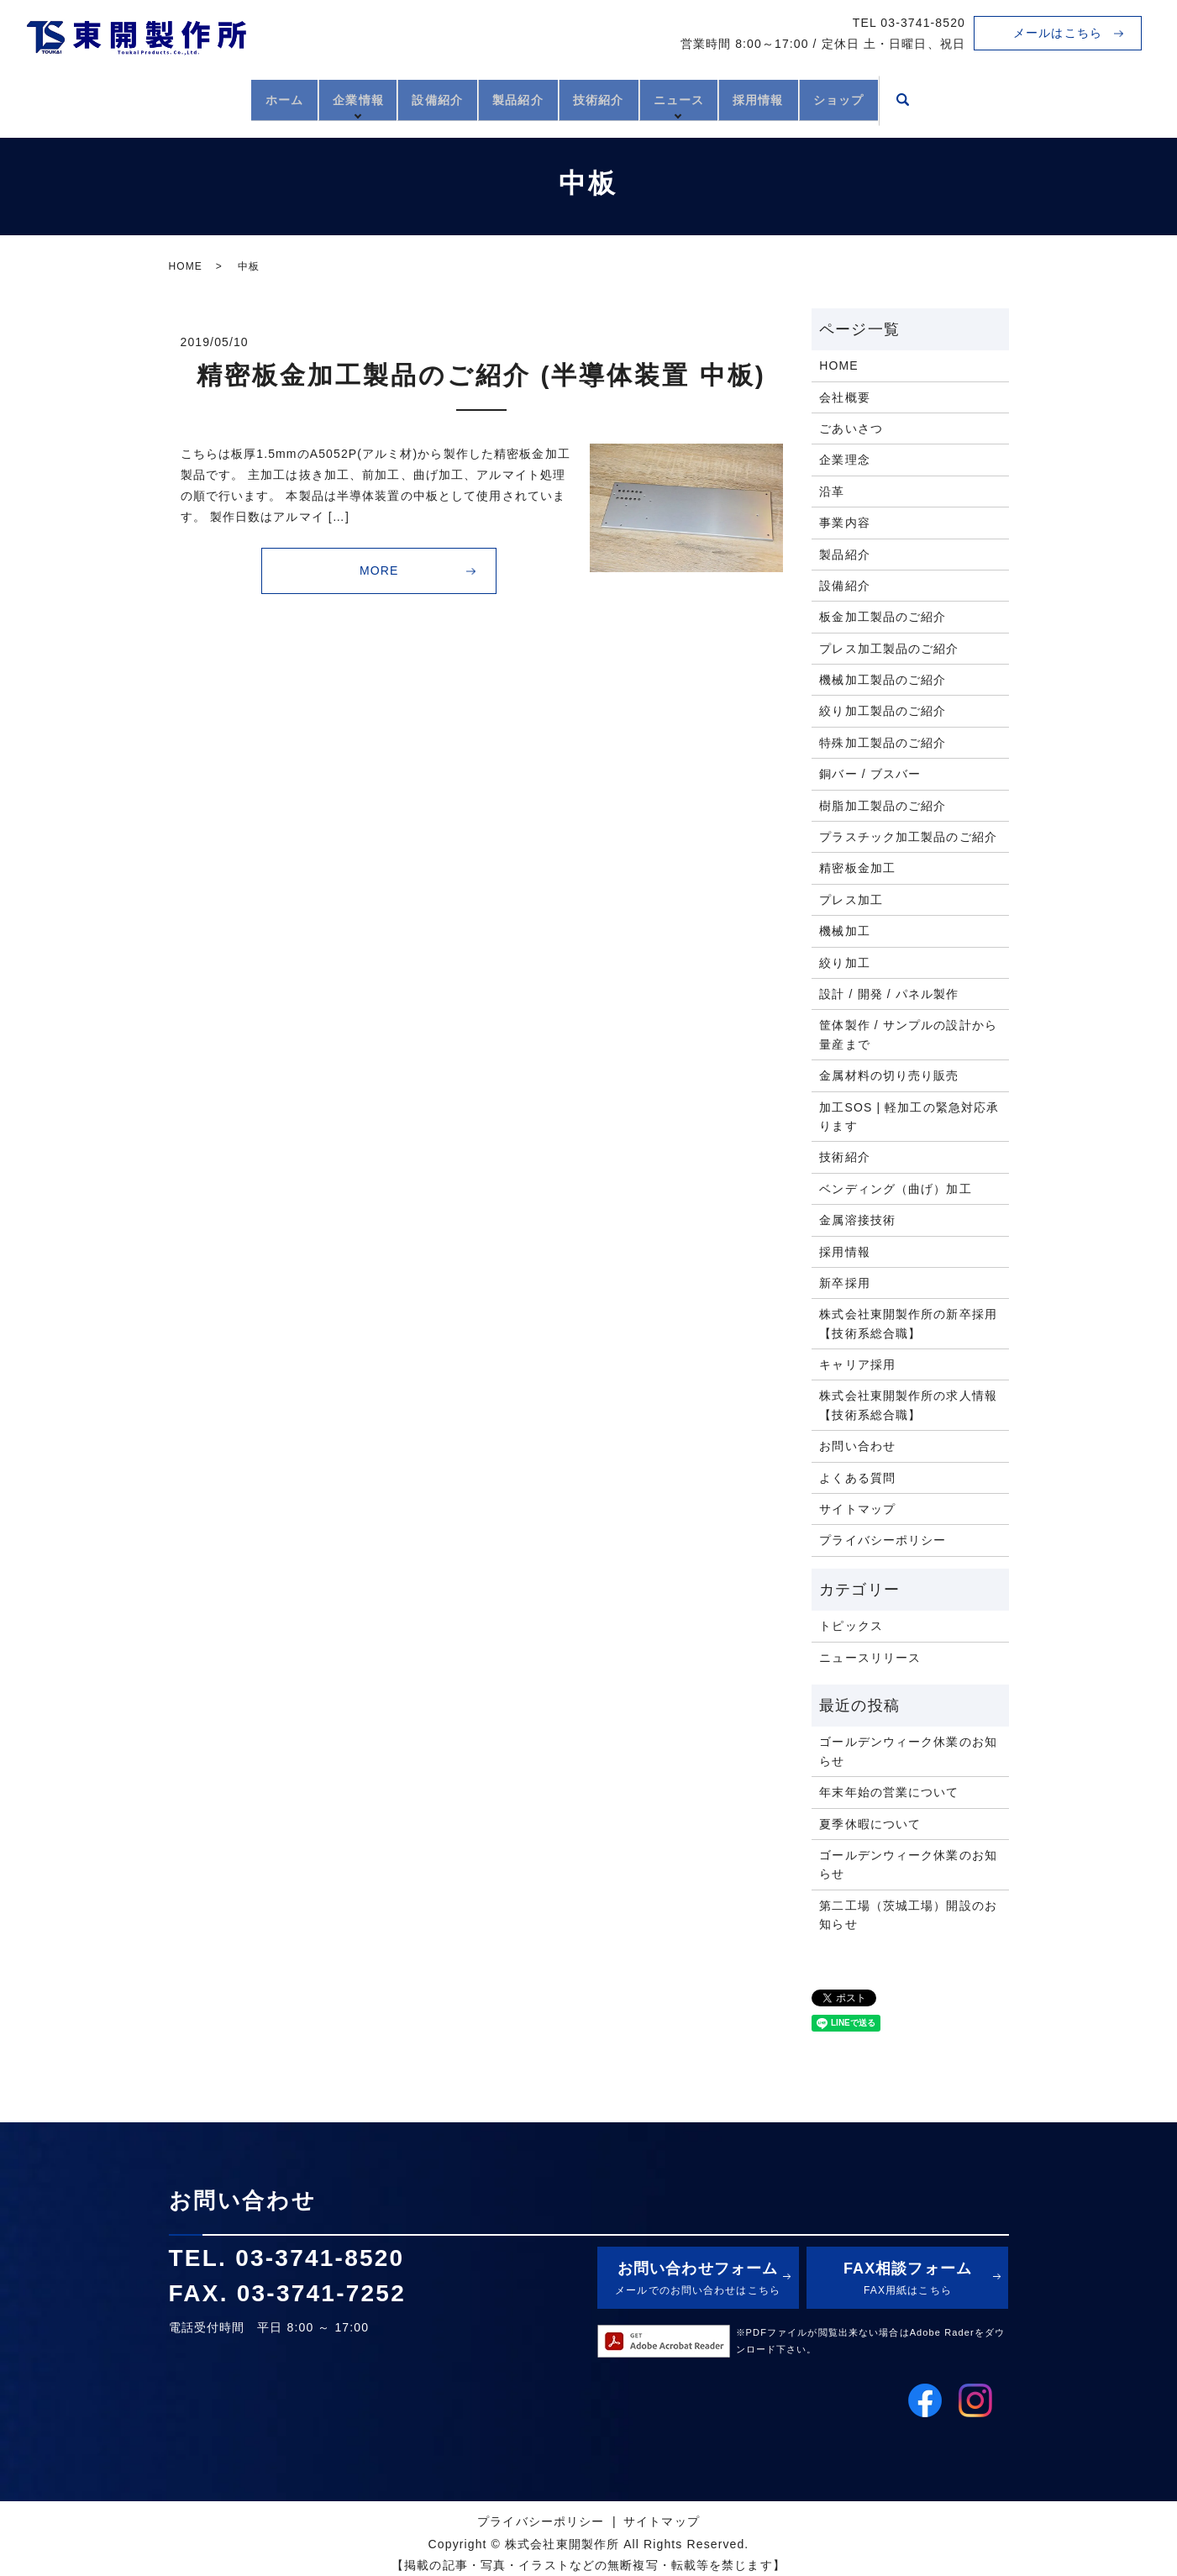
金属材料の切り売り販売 (889, 1075)
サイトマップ (857, 1509)
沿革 (831, 491)
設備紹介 (410, 98)
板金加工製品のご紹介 (882, 616)
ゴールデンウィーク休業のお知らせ (908, 1751)
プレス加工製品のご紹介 (889, 648)
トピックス (851, 1625)
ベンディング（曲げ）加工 (895, 1189)
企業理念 (844, 459)
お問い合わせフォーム (698, 2280)
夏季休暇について (870, 1824)
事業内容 (844, 522)
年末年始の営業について (889, 1792)
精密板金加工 (857, 868)
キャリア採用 (857, 1364)
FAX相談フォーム (907, 2280)
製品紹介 (508, 98)
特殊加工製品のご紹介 (882, 742)
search (971, 100)
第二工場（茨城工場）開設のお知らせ (908, 1915)
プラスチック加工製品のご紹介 (908, 837)
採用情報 (799, 98)
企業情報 (317, 98)
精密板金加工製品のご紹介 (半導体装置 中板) (481, 375)
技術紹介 (607, 98)
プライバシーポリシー (882, 1540)
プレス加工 (851, 900)
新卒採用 (844, 1283)
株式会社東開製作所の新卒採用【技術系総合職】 (908, 1323)
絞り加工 (844, 963)
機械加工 (844, 931)
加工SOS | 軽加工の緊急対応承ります (909, 1117)
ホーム (225, 98)
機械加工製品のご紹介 (882, 679)
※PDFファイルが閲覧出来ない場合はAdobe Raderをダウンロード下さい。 (871, 2340)
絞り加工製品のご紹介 (882, 711)
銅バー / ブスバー (870, 774)
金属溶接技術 (857, 1220)
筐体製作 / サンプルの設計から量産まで (908, 1034)
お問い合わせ (857, 1446)
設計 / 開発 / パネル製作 (889, 994)
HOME (185, 266)
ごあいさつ (851, 428)
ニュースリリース (870, 1657)
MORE (379, 570)
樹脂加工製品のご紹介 (882, 805)
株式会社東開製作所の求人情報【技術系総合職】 (908, 1405)
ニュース (706, 98)
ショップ (898, 98)
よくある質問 (857, 1478)
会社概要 (844, 397)
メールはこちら (1057, 32)
